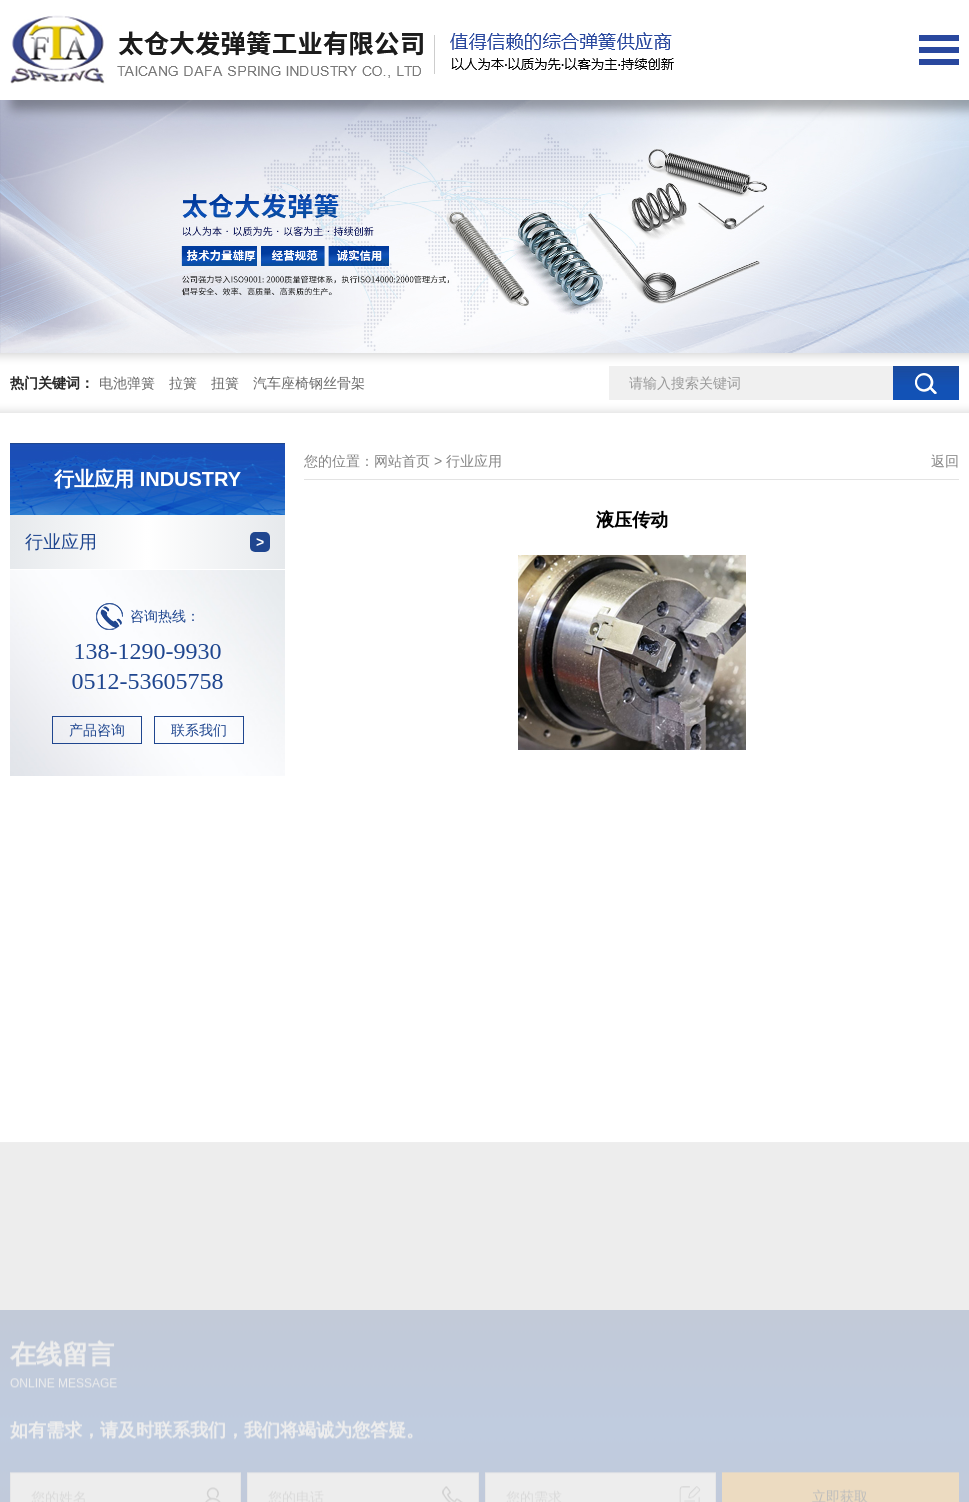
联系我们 (199, 730)
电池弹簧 (127, 383)
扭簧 (225, 383)
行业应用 (147, 542)
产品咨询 (97, 730)
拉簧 (183, 383)
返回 (945, 461)
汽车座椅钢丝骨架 (309, 383)
